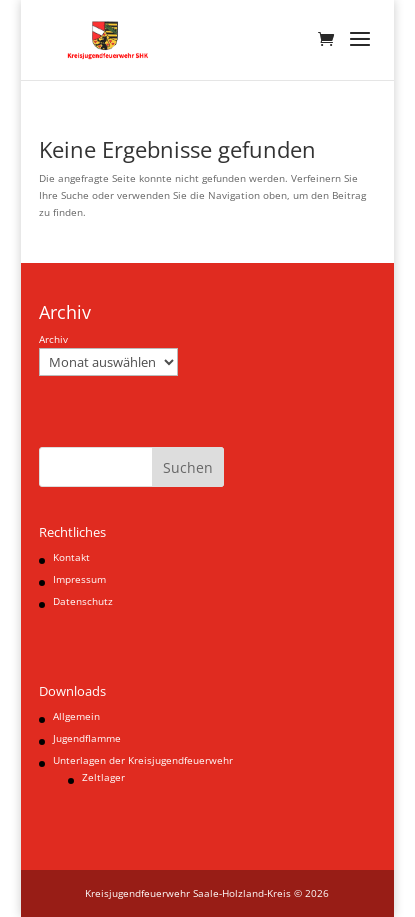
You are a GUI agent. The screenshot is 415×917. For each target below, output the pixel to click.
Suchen (188, 467)
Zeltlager (103, 777)
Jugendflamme (87, 738)
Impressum (79, 579)
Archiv (53, 339)
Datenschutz (83, 601)
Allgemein (76, 716)
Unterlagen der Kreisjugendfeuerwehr (143, 760)
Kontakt (71, 557)
